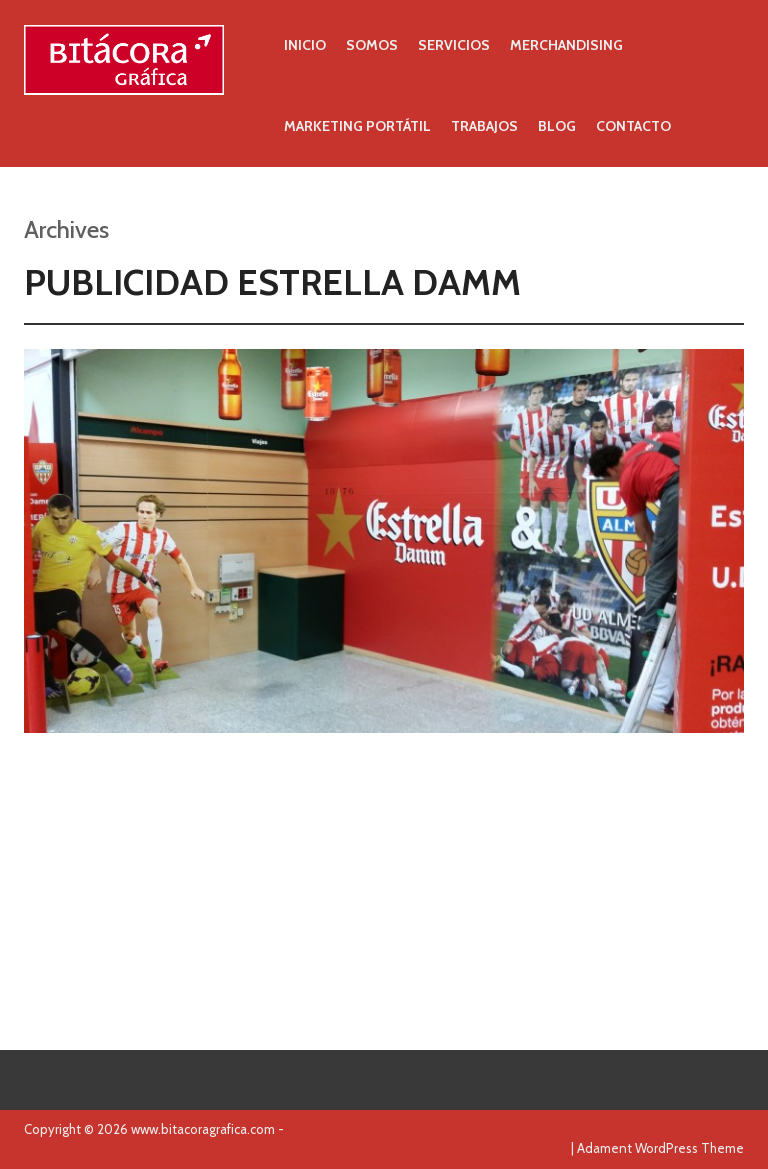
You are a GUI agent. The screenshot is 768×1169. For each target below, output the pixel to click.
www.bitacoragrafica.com (203, 1129)
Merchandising (566, 45)
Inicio (305, 45)
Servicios (454, 45)
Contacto (633, 126)
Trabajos (484, 126)
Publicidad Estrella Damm (272, 282)
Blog (557, 126)
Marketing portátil (357, 126)
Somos (372, 45)
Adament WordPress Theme (660, 1148)
